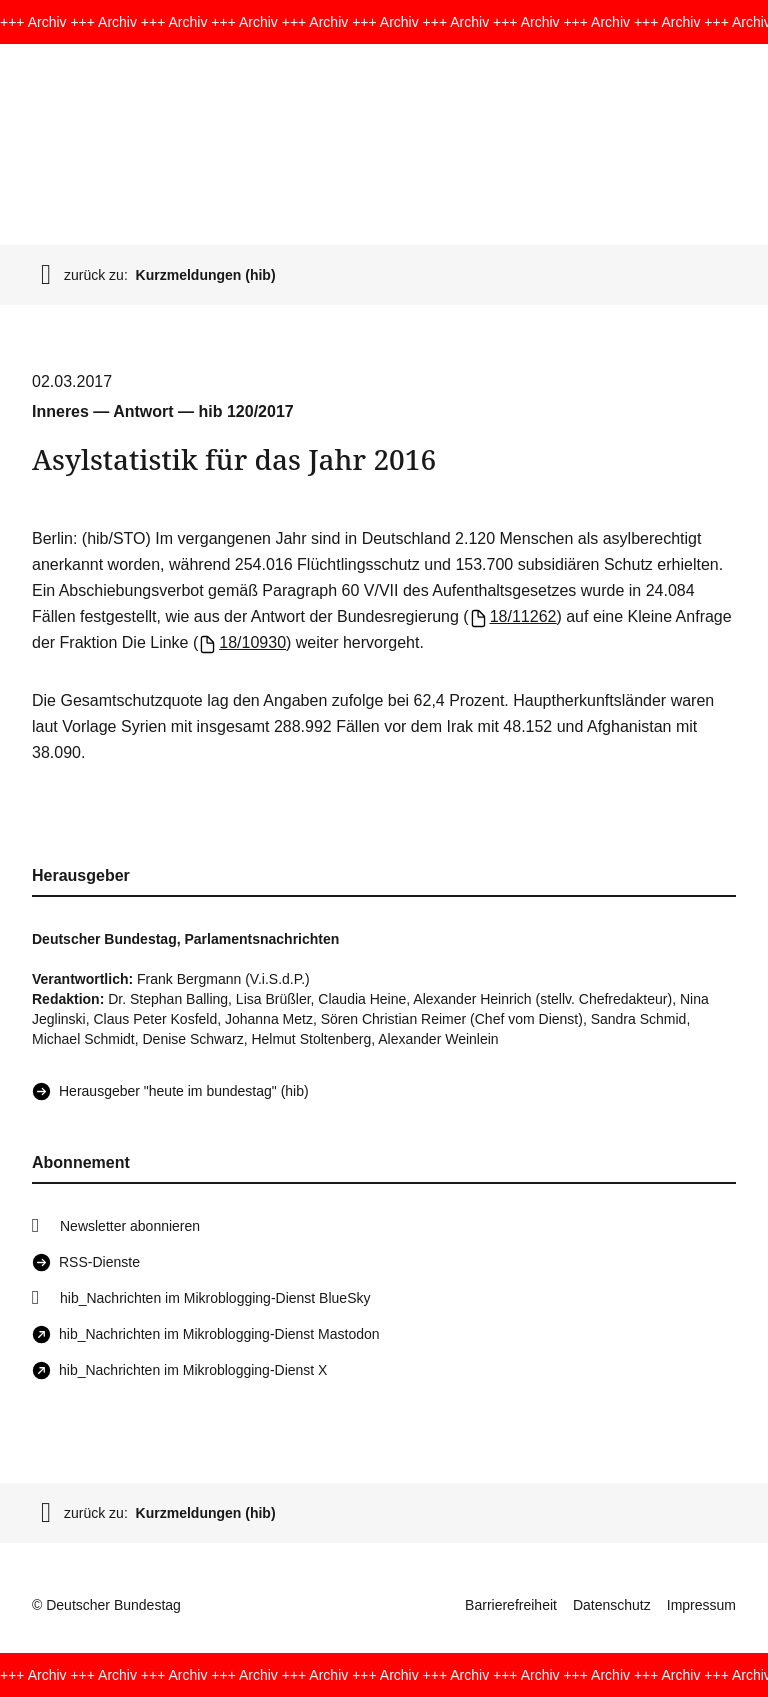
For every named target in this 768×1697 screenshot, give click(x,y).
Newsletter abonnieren (130, 1226)
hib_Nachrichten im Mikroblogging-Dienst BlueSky (215, 1298)
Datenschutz (612, 1605)
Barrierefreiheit (511, 1605)
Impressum (701, 1605)
